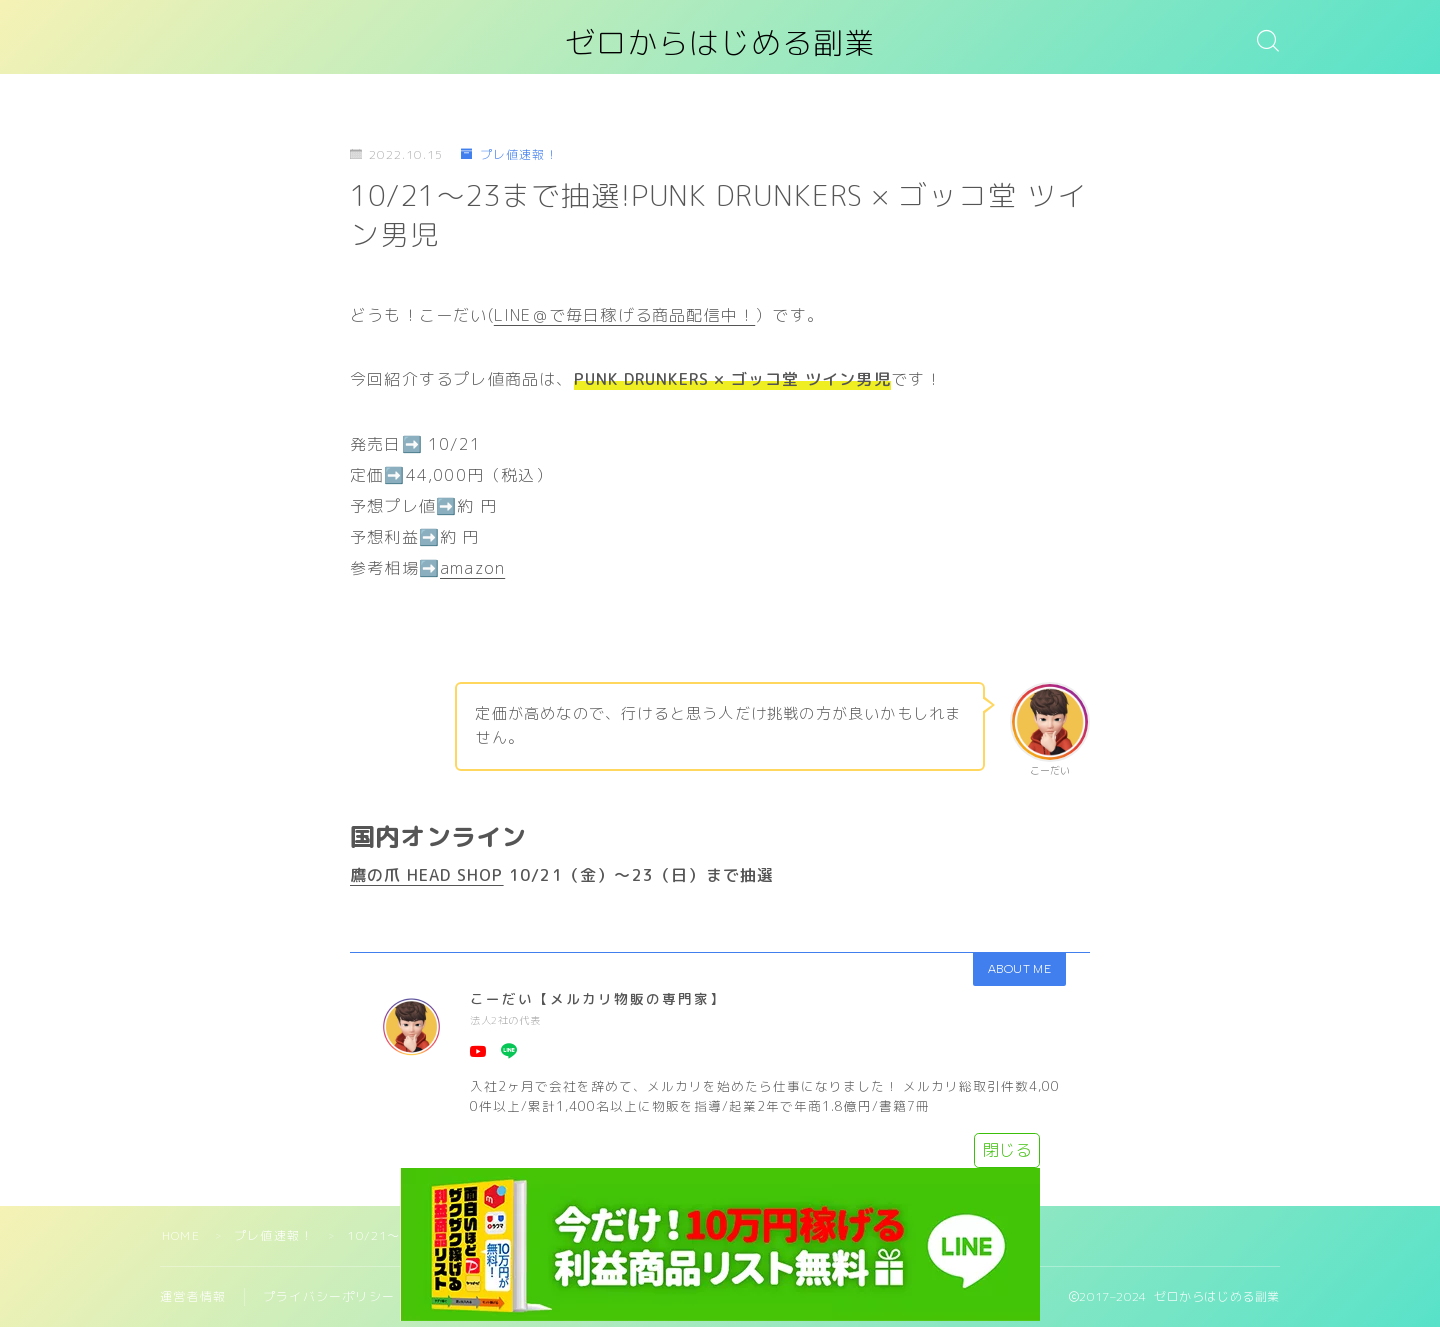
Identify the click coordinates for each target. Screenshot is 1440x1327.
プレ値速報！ (509, 154)
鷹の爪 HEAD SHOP (427, 875)
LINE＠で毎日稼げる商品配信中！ (624, 315)
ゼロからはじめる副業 (720, 43)
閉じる (1007, 1150)
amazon (472, 568)
